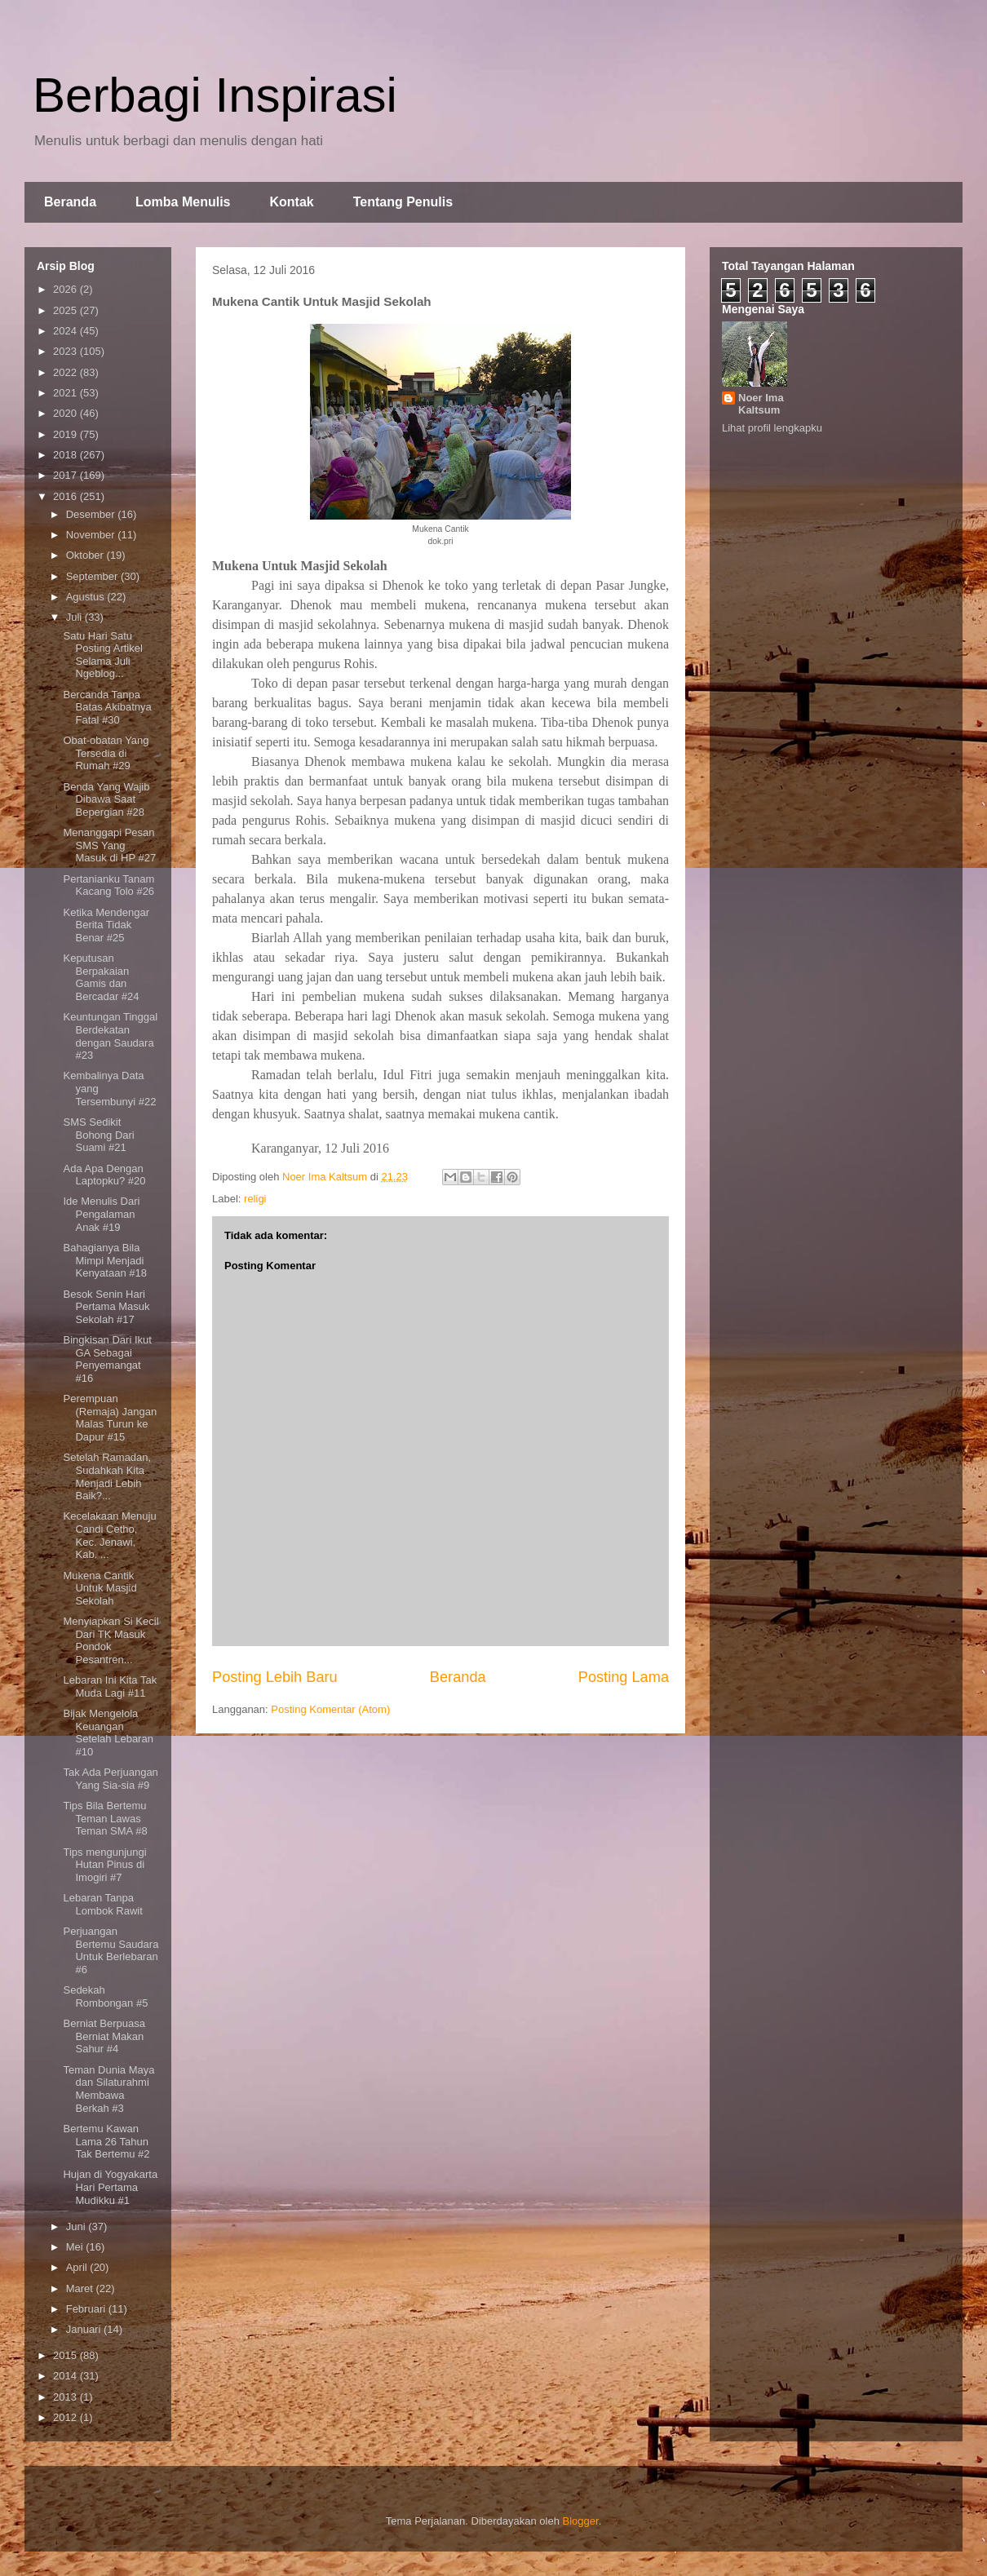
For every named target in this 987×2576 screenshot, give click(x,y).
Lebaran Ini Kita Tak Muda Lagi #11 (110, 1686)
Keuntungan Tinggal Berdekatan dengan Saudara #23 (110, 1036)
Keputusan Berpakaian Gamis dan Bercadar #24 (101, 977)
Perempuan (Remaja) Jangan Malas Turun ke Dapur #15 (110, 1417)
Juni (77, 2226)
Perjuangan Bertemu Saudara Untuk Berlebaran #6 (110, 1950)
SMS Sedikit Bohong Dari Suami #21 (98, 1134)
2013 (66, 2397)
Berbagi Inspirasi (215, 95)
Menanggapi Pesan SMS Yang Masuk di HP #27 (109, 845)
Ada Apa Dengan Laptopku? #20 (104, 1175)
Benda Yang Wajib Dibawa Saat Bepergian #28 (106, 799)
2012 (66, 2417)
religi (255, 1199)
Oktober (86, 555)
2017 (66, 475)
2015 (66, 2355)
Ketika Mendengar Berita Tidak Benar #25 (106, 925)
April (78, 2267)
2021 (66, 393)
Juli (75, 617)
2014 (66, 2376)
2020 (66, 413)
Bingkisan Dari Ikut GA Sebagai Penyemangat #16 (107, 1359)
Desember (92, 514)
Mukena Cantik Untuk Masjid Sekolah (99, 1588)
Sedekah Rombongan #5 (105, 1996)
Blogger (581, 2521)
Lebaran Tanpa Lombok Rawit (102, 1904)
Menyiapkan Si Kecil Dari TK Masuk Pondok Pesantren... (110, 1640)
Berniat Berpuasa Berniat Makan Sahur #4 (103, 2036)
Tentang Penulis (403, 202)
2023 (66, 351)
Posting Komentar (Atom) (330, 1709)
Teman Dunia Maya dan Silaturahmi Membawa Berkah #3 (108, 2089)
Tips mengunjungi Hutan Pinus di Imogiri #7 (104, 1864)
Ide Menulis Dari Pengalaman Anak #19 (101, 1214)
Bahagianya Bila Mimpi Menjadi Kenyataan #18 (104, 1260)
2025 (66, 310)
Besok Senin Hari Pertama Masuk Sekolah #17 (106, 1307)
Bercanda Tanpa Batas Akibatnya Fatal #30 (107, 707)
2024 (66, 331)
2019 (66, 434)
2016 (66, 496)
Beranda (70, 202)
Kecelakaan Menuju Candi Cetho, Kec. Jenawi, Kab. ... (109, 1535)
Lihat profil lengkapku (772, 428)
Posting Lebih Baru (275, 1677)
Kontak (291, 202)
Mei (76, 2247)
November (92, 535)
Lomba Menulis (182, 202)
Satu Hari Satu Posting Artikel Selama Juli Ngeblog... (102, 655)
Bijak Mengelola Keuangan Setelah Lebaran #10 (108, 1732)
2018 (66, 455)
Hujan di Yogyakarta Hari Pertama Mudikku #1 (110, 2187)
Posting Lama (623, 1677)
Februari (87, 2309)
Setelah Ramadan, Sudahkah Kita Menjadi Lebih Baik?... (107, 1476)
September (93, 576)
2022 (66, 372)
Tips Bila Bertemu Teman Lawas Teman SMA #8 (105, 1818)
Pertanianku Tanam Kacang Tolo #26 (108, 885)
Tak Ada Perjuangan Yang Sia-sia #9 (110, 1778)
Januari (85, 2329)
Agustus (87, 597)
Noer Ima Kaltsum (761, 404)
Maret (81, 2288)
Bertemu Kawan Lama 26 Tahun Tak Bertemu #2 (106, 2141)
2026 (66, 289)
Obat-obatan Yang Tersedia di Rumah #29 (105, 753)
